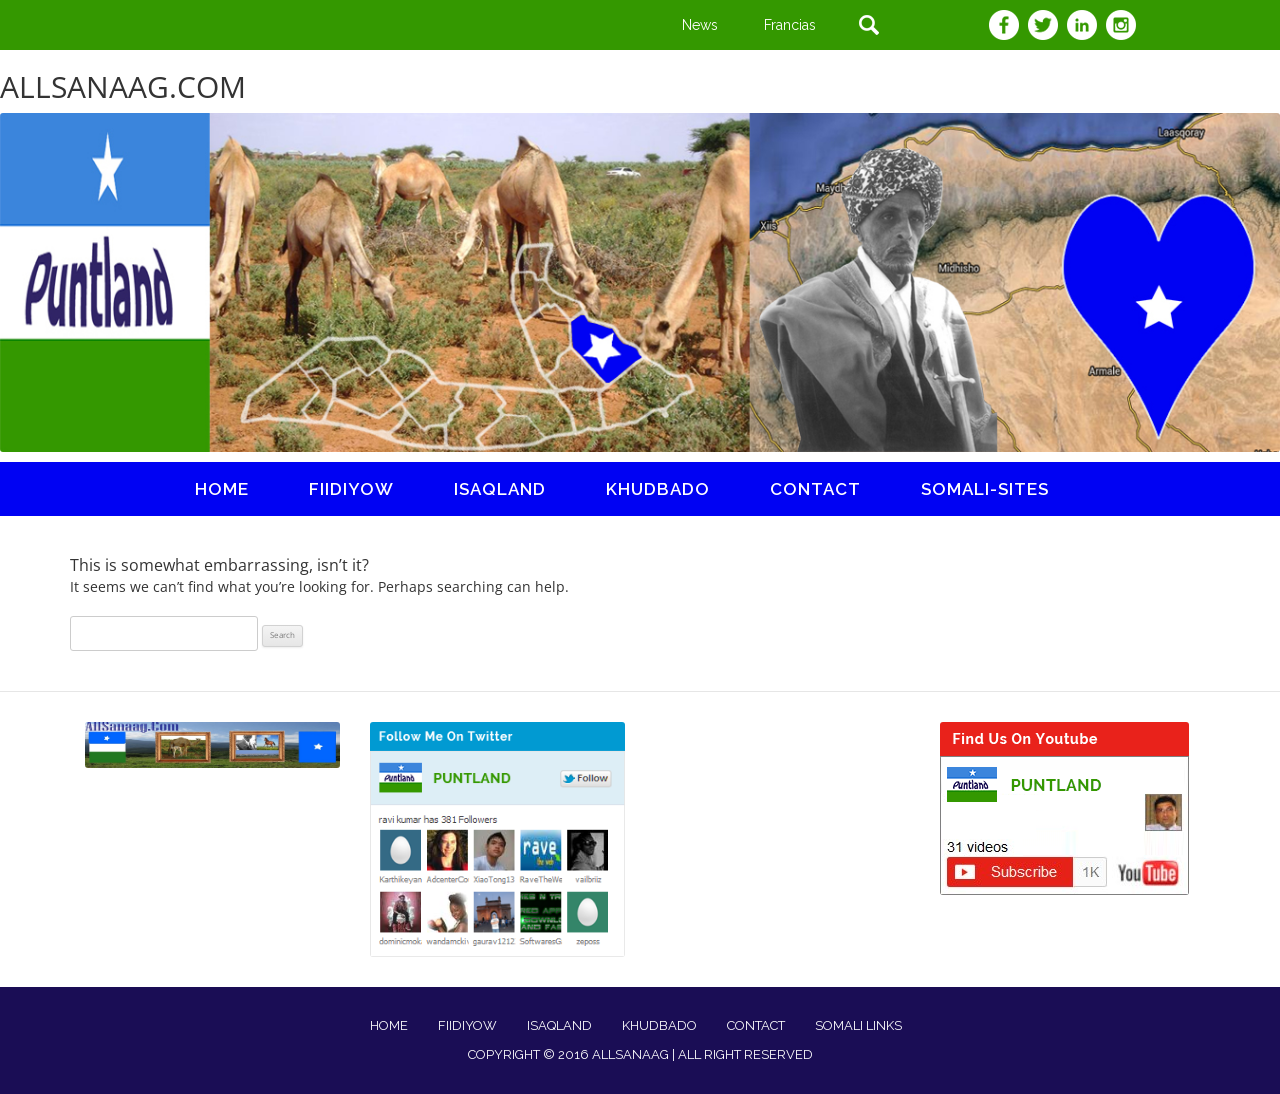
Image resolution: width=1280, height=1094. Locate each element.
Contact (815, 489)
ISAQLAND (500, 489)
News (700, 25)
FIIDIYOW (467, 1025)
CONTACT (756, 1025)
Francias (790, 25)
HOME (389, 1025)
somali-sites (985, 489)
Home (222, 489)
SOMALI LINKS (858, 1025)
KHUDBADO (659, 1025)
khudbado (658, 489)
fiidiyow (351, 489)
